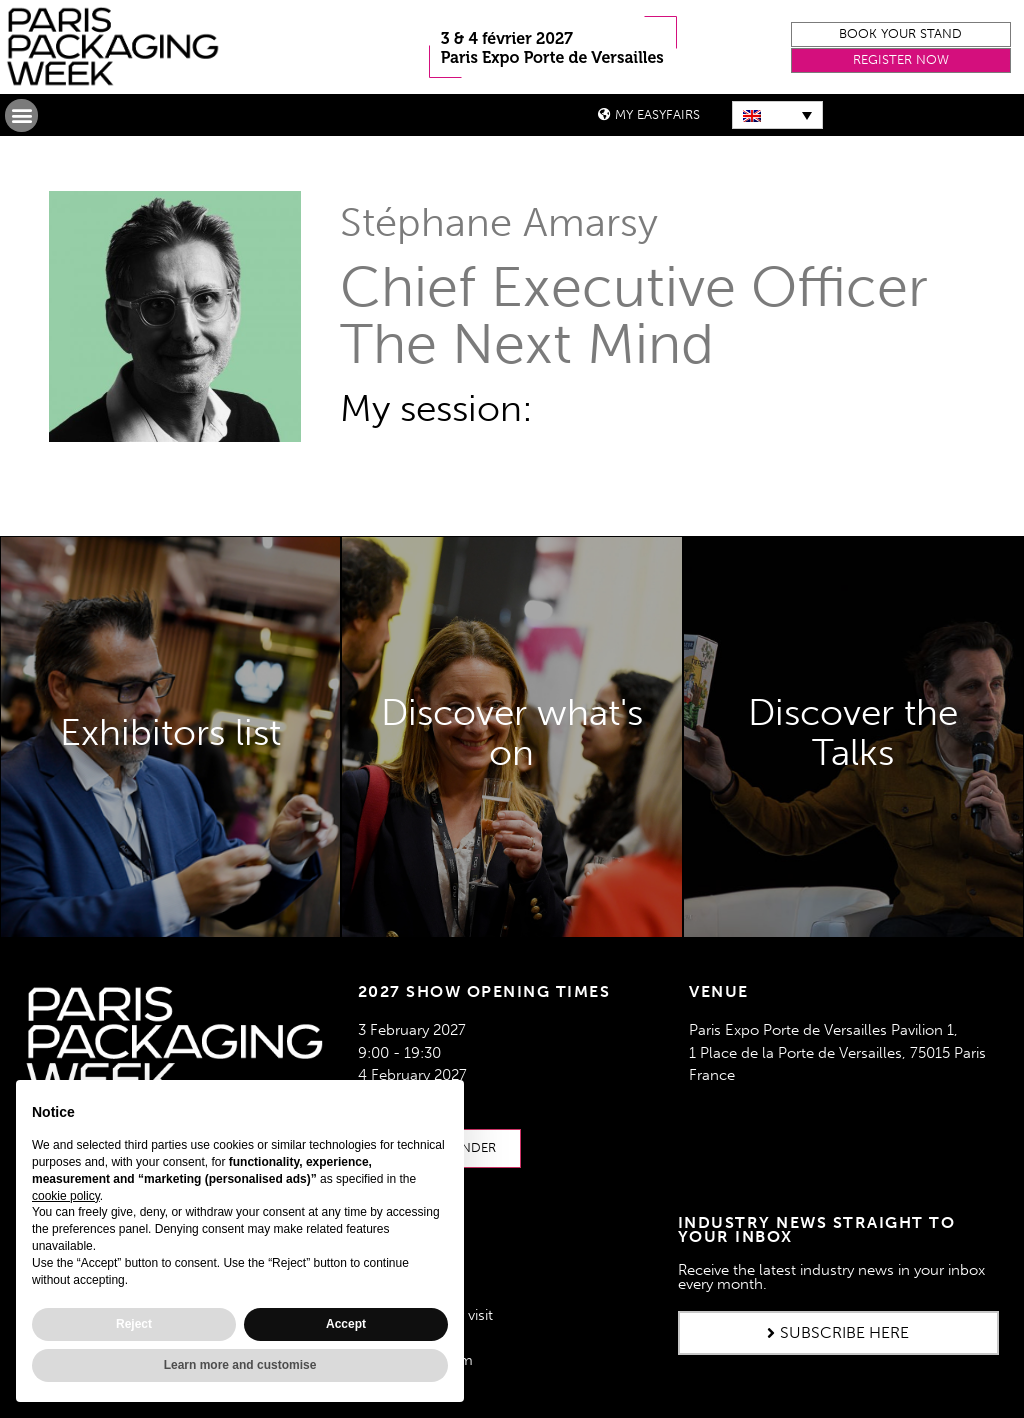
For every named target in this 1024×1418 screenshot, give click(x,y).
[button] (901, 34)
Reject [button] (134, 1324)
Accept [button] (346, 1324)
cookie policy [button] (66, 1196)
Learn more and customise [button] (240, 1365)
